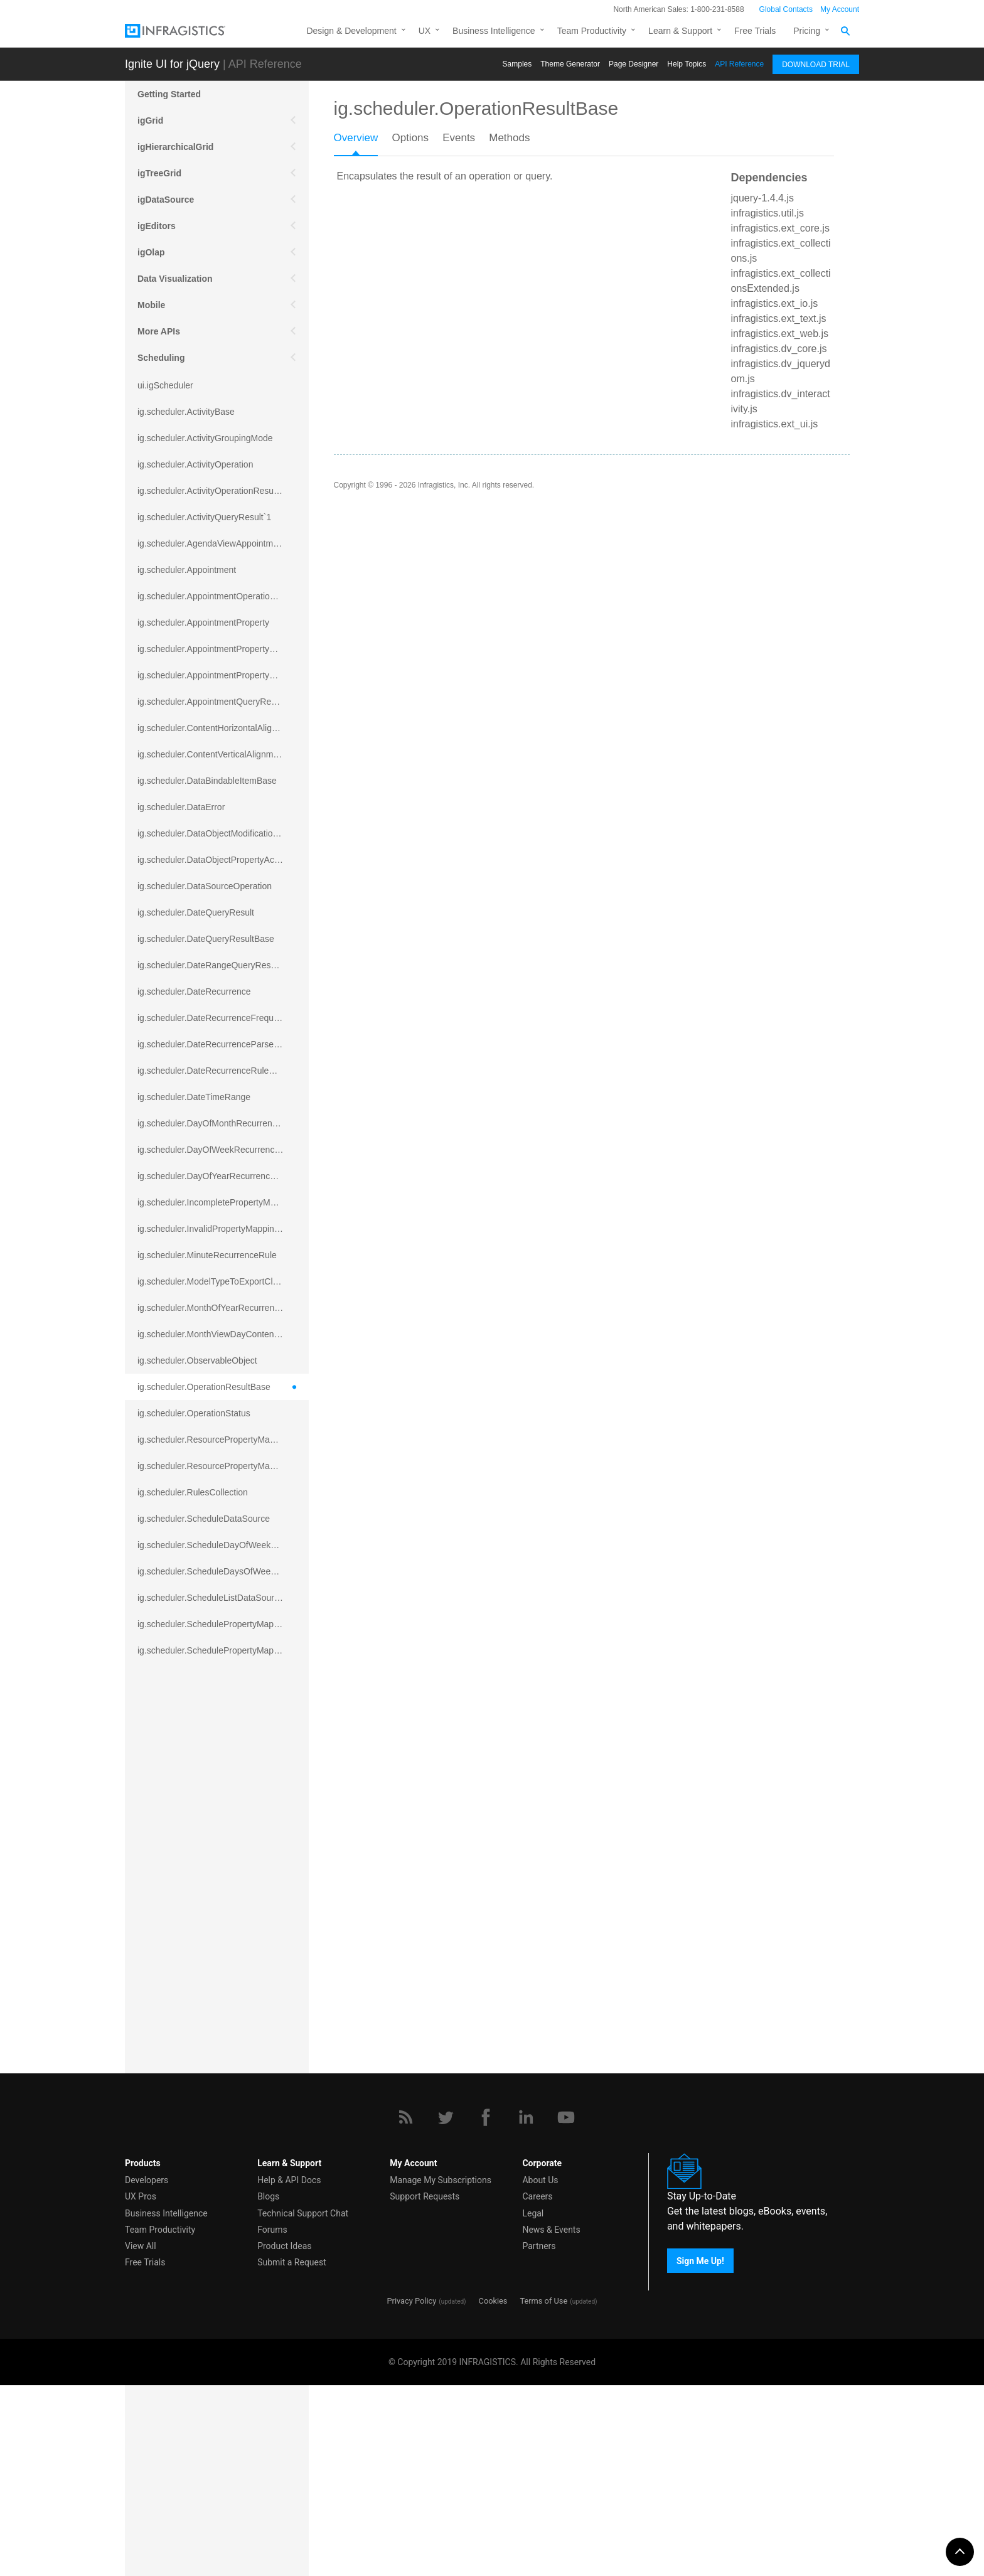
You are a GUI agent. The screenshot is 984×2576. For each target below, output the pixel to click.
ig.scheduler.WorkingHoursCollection (209, 2125)
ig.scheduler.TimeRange (184, 2019)
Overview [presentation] (356, 138)
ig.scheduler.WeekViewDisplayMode (208, 2098)
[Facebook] (485, 2308)
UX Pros (140, 2388)
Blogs (268, 2388)
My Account (839, 9)
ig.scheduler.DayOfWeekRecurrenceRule (217, 1150)
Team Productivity (591, 31)
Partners (538, 2437)
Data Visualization (175, 279)
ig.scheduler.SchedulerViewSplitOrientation (221, 1861)
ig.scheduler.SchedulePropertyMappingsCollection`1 (223, 1650)
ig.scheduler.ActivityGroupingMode (205, 438)
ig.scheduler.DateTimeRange (193, 1097)
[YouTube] (566, 2308)
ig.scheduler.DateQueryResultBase (205, 939)
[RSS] (405, 2308)
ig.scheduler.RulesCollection (192, 1492)
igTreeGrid (159, 173)
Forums (272, 2420)
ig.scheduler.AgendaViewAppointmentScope (223, 543)
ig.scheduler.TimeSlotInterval (193, 2046)
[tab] (363, 142)
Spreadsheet (163, 2216)
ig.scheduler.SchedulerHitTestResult (207, 1782)
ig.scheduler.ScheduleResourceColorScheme (223, 1729)
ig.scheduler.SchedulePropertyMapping (214, 1624)
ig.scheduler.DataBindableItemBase (207, 781)
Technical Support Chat (302, 2404)
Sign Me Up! (700, 2452)
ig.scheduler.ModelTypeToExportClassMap (220, 1281)
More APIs (158, 331)
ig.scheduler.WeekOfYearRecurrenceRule (218, 2072)
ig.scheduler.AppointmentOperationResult (218, 596)
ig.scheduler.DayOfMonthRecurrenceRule (218, 1123)
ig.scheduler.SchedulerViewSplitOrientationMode (223, 1888)
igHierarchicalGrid (175, 147)
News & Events (551, 2420)
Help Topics (686, 64)
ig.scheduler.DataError (181, 807)
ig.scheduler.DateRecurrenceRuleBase (213, 1071)
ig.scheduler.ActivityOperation (195, 464)
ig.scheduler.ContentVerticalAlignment (211, 754)
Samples (517, 64)
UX (424, 31)
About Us (540, 2371)
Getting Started (169, 94)
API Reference (739, 64)
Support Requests (424, 2388)
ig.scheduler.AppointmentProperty (203, 622)
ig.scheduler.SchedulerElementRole (207, 1677)
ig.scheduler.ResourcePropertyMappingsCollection (223, 1466)
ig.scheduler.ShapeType (184, 1940)
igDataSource (165, 200)
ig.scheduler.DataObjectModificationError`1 (221, 833)
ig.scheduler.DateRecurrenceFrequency (214, 1018)
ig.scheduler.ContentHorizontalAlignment (216, 728)
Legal (532, 2404)
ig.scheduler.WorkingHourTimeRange (210, 2177)
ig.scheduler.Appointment (186, 570)
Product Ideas (284, 2437)
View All (140, 2437)
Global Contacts (786, 9)
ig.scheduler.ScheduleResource (199, 1703)
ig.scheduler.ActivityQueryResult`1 (204, 517)
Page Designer (633, 64)
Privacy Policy (411, 2491)
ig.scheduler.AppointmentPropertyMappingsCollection (223, 675)
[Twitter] (445, 2308)
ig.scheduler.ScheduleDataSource (203, 1519)
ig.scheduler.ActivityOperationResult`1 (211, 491)
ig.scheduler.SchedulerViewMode (202, 1809)
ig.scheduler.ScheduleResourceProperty (215, 1756)
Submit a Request (291, 2453)
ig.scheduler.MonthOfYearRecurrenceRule (219, 1308)
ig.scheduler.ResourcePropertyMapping (214, 1440)
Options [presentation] (410, 138)
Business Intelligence (493, 31)
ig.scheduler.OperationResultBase (203, 1387)
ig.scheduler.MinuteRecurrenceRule (207, 1255)
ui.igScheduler (165, 385)
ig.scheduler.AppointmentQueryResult (211, 702)
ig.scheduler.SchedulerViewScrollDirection (219, 1835)
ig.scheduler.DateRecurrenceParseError (215, 1044)
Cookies (493, 2491)
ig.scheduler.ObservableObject (197, 1360)
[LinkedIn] (525, 2308)
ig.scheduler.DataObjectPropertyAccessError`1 (223, 860)
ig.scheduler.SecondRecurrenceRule (208, 1914)
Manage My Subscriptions (440, 2371)
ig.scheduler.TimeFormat (185, 1993)
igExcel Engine (168, 2243)
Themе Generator (570, 64)
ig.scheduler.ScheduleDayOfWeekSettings (219, 1545)
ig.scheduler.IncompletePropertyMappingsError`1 (223, 1202)
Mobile (151, 305)
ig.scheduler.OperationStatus (193, 1413)
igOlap (151, 252)
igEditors (156, 226)
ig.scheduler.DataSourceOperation (204, 886)
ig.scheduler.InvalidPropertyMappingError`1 (221, 1229)
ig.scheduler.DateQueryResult (195, 912)
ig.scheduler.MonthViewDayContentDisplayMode (223, 1334)
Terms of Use (543, 2491)
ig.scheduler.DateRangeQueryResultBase (218, 965)
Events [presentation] (458, 138)
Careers (537, 2388)
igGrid (150, 120)
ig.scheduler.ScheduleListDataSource (210, 1598)
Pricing (806, 31)
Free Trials (755, 31)
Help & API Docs (289, 2371)
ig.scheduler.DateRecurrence (194, 991)
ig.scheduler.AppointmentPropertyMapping (220, 649)
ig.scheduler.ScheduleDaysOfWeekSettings (222, 1571)
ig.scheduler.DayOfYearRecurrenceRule (215, 1176)
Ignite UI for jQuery (172, 64)
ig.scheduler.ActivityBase (186, 412)
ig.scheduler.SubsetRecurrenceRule (207, 1967)
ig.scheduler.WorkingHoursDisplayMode (215, 2151)
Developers (146, 2371)
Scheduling (160, 358)
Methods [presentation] (509, 138)
